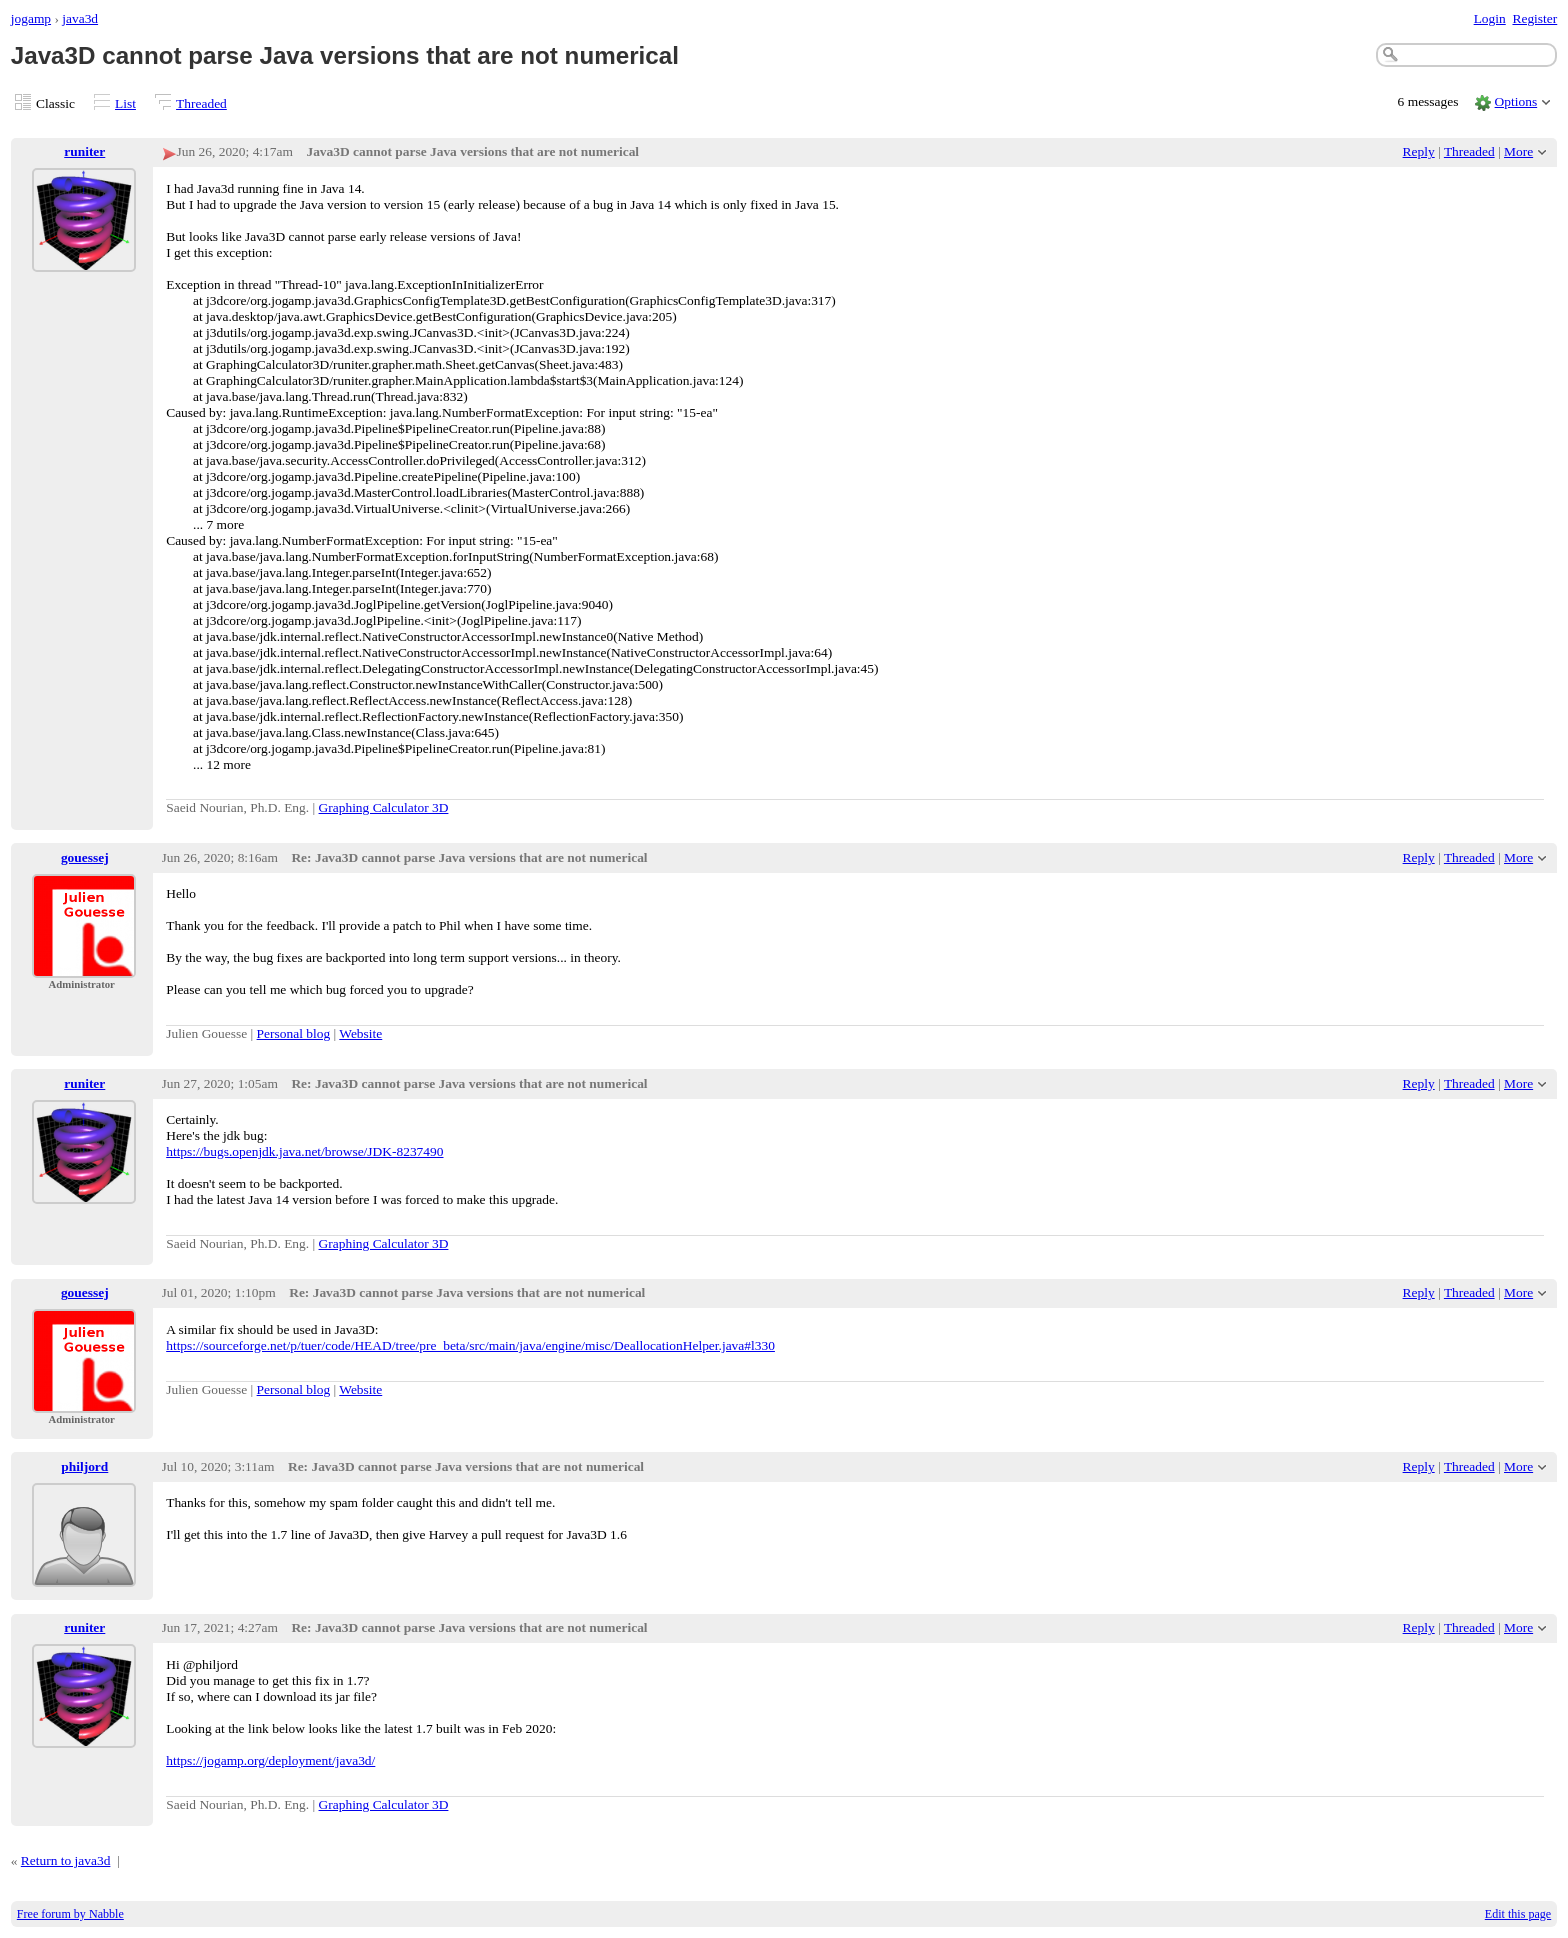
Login (1490, 18)
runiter (84, 151)
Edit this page (1518, 1914)
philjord (84, 1466)
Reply (1419, 151)
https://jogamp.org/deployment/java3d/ (270, 1760)
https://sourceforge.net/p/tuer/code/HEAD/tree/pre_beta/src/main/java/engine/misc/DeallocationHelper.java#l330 (470, 1345)
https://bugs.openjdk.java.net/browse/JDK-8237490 (304, 1151)
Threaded (201, 103)
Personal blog (294, 1033)
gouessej (85, 857)
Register (1534, 18)
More (1518, 151)
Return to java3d (66, 1860)
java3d (80, 18)
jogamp (31, 18)
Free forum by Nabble (70, 1914)
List (125, 103)
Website (360, 1033)
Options (1516, 101)
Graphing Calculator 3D (384, 807)
